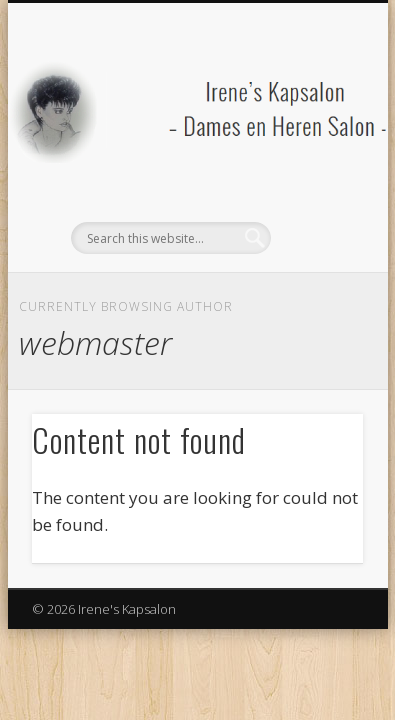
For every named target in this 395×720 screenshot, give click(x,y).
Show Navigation (314, 179)
